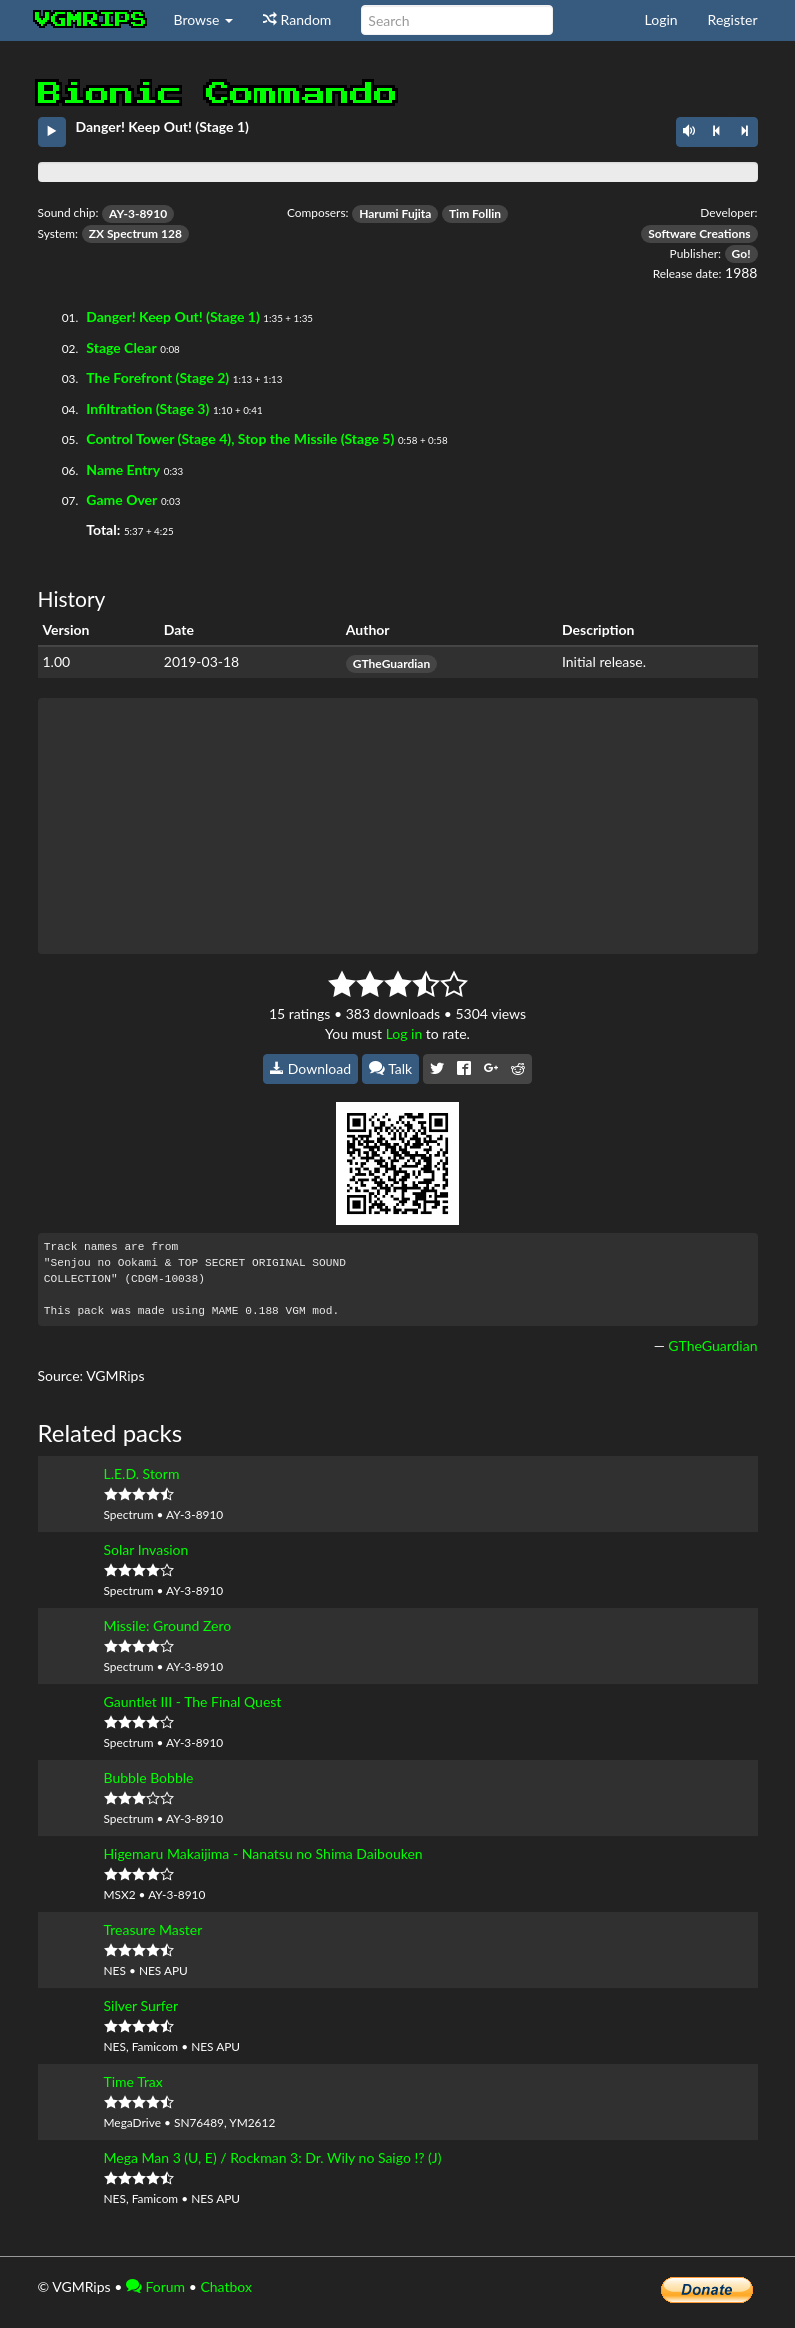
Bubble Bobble (149, 1777)
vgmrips (91, 20)
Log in (404, 1033)
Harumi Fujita (395, 213)
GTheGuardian (391, 663)
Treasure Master (153, 1929)
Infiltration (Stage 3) (147, 408)
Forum (155, 2286)
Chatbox (226, 2286)
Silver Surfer (141, 2005)
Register (733, 19)
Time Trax (133, 2081)
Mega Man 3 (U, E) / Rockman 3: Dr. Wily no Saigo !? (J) (273, 2157)
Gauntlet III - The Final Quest (193, 1701)
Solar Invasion (146, 1549)
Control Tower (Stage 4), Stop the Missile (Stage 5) (240, 438)
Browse (204, 19)
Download (310, 1068)
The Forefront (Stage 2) (157, 377)
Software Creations (699, 233)
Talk (391, 1068)
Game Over (121, 499)
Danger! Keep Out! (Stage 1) (172, 316)
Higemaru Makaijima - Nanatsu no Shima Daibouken (263, 1853)
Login (661, 19)
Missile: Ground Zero (168, 1625)
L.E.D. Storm (142, 1473)
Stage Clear (121, 347)
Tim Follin (475, 213)
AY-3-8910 (138, 213)
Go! (741, 253)
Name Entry (123, 469)
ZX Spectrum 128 (135, 233)
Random (297, 19)
